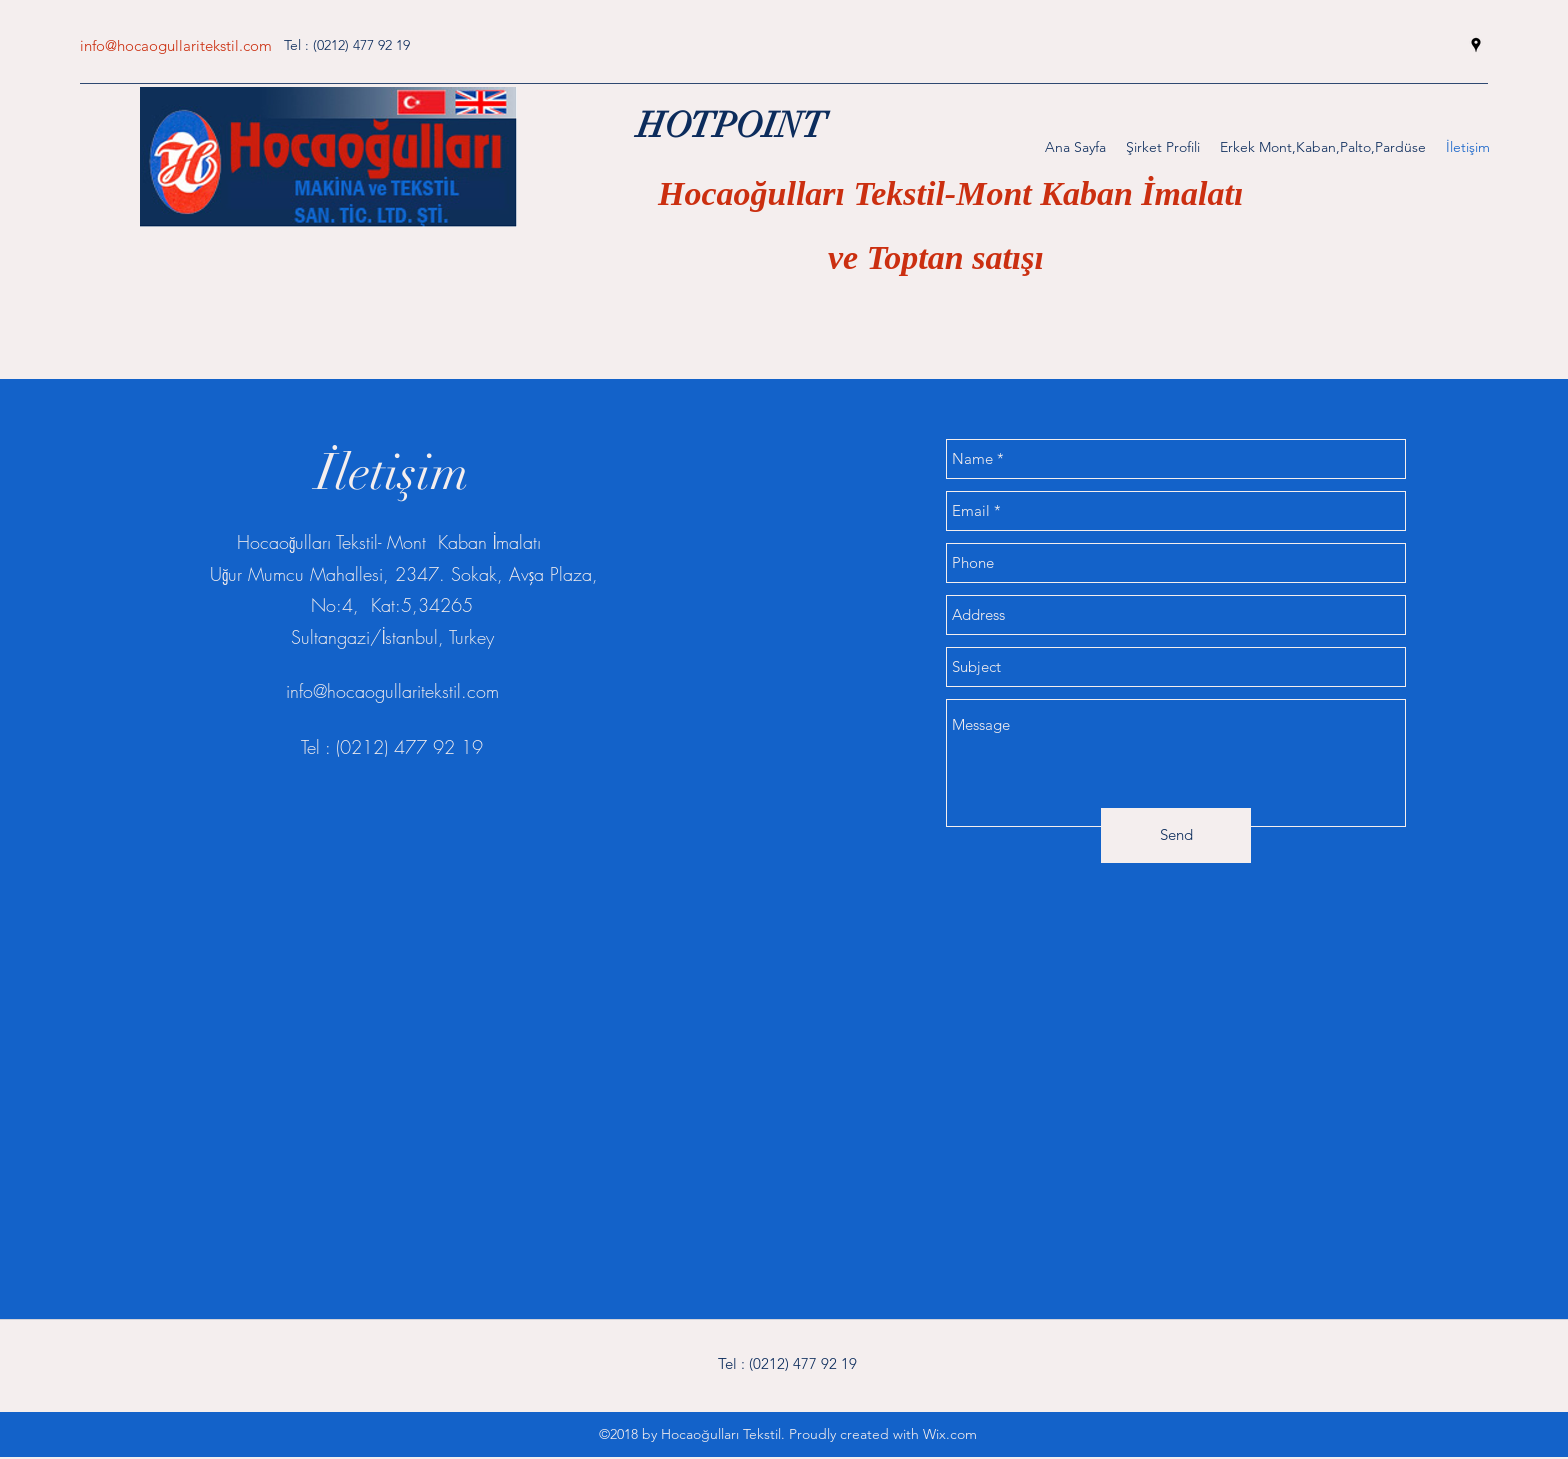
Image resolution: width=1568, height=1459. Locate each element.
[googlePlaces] (1476, 45)
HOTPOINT (731, 125)
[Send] (1176, 835)
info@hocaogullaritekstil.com (176, 45)
